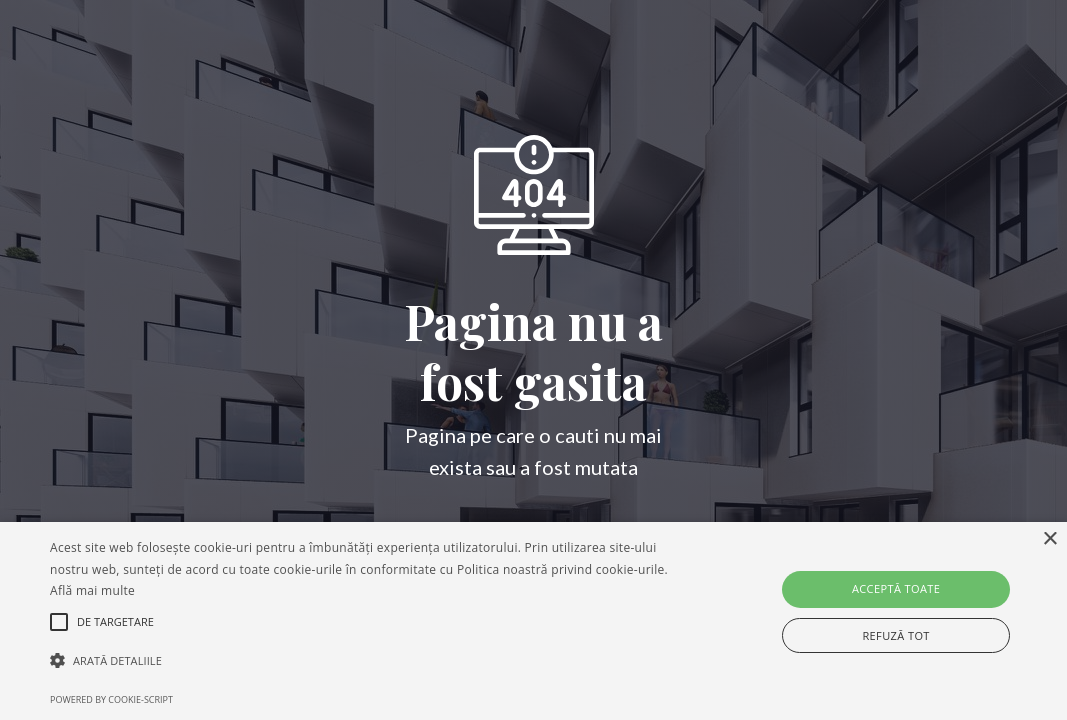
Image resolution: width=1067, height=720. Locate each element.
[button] (364, 661)
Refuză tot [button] (895, 635)
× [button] (1049, 539)
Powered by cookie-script (111, 699)
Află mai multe (92, 590)
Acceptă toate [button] (896, 588)
